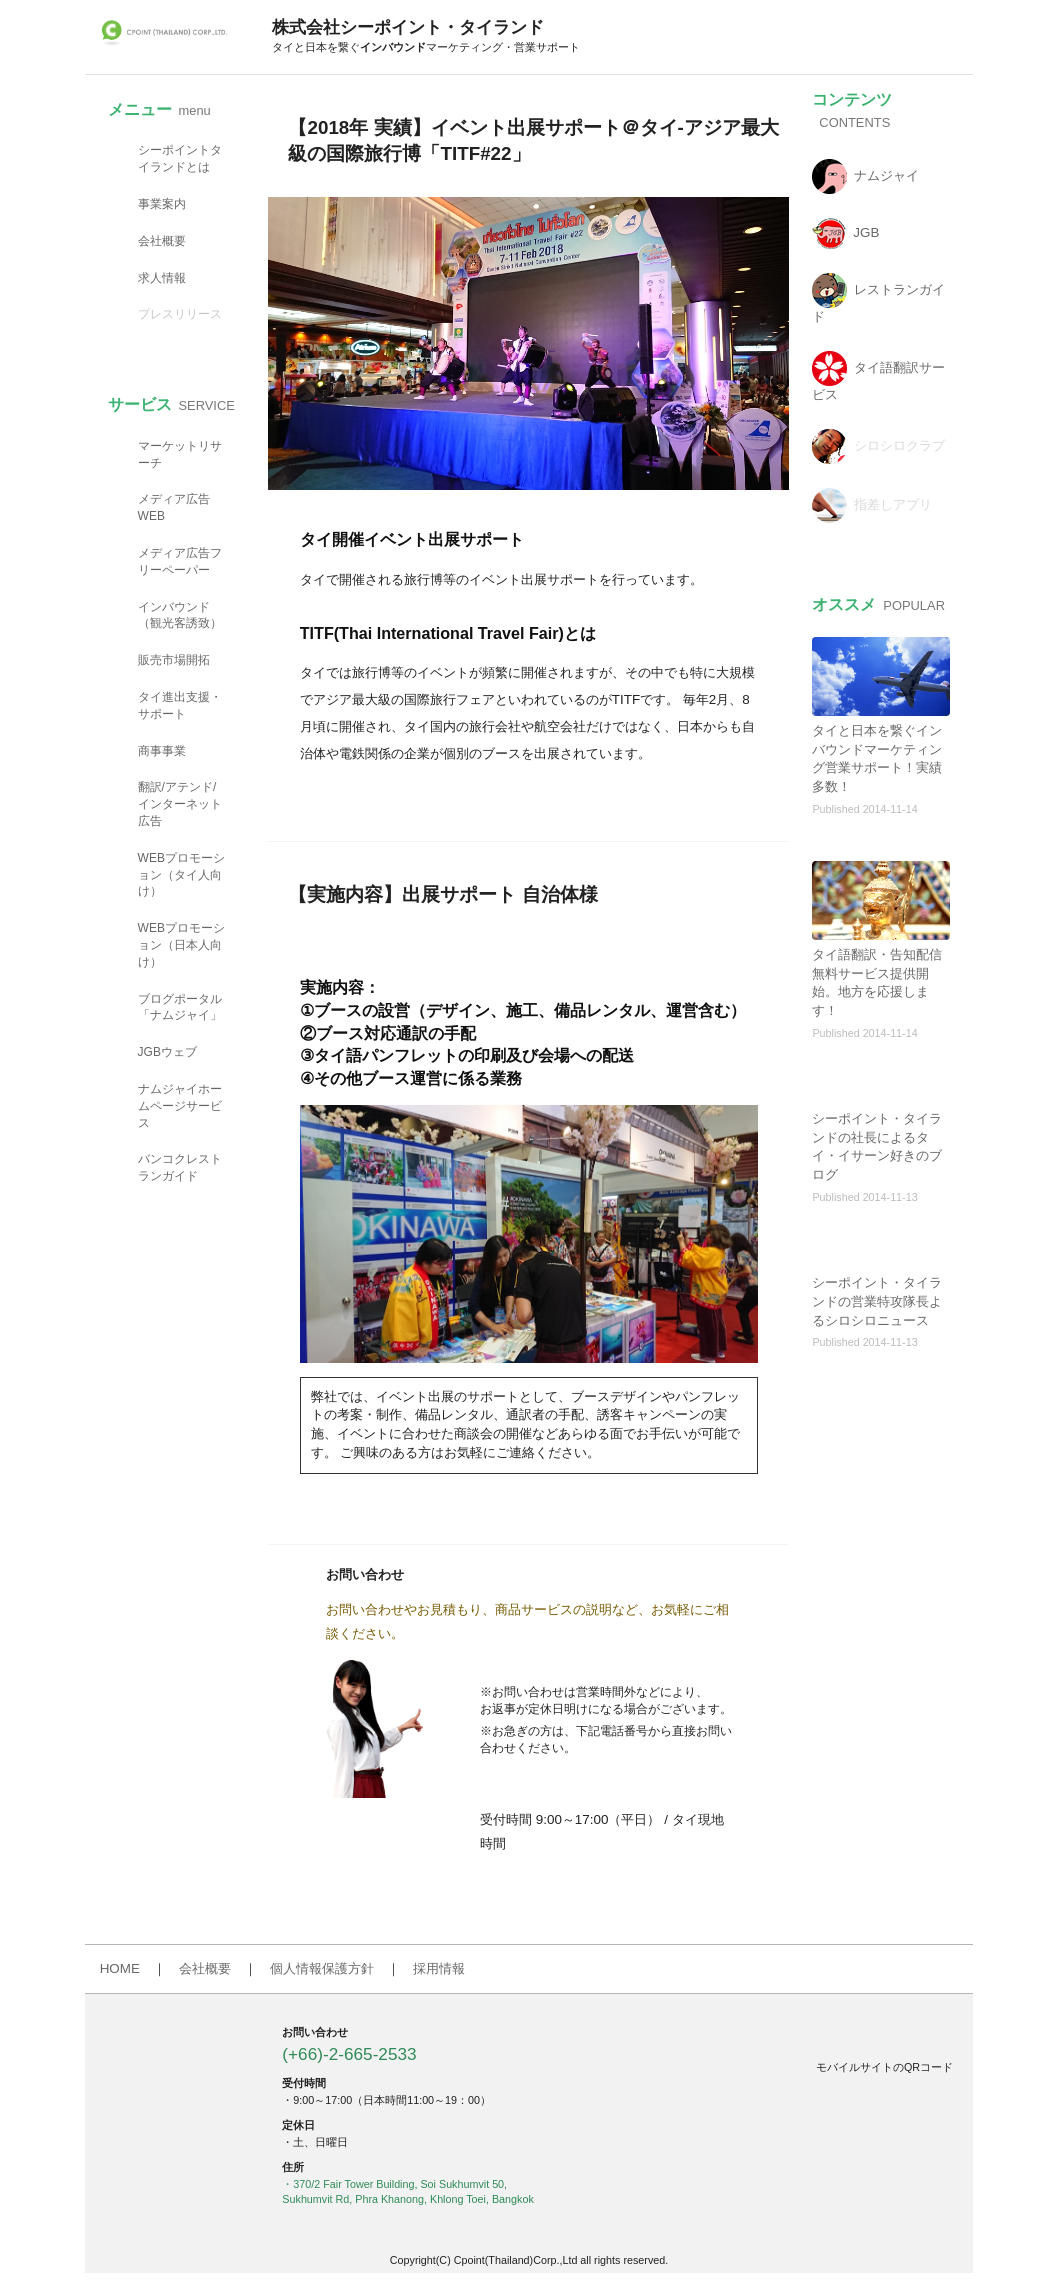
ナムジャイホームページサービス (180, 1106)
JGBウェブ (167, 1052)
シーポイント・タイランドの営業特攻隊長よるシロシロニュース (877, 1301)
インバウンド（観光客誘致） (180, 615)
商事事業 (162, 751)
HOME (120, 1968)
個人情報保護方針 (322, 1968)
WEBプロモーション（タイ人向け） (181, 875)
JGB (866, 232)
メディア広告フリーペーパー (180, 561)
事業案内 (162, 204)
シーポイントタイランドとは (180, 158)
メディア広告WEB (174, 507)
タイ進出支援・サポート (180, 705)
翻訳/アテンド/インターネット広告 (180, 804)
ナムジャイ (886, 175)
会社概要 (162, 241)
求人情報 (162, 278)
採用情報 (439, 1968)
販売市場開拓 (174, 660)
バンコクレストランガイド (180, 1167)
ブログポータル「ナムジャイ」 (180, 1007)
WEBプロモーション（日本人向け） (181, 945)
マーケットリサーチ (180, 454)
